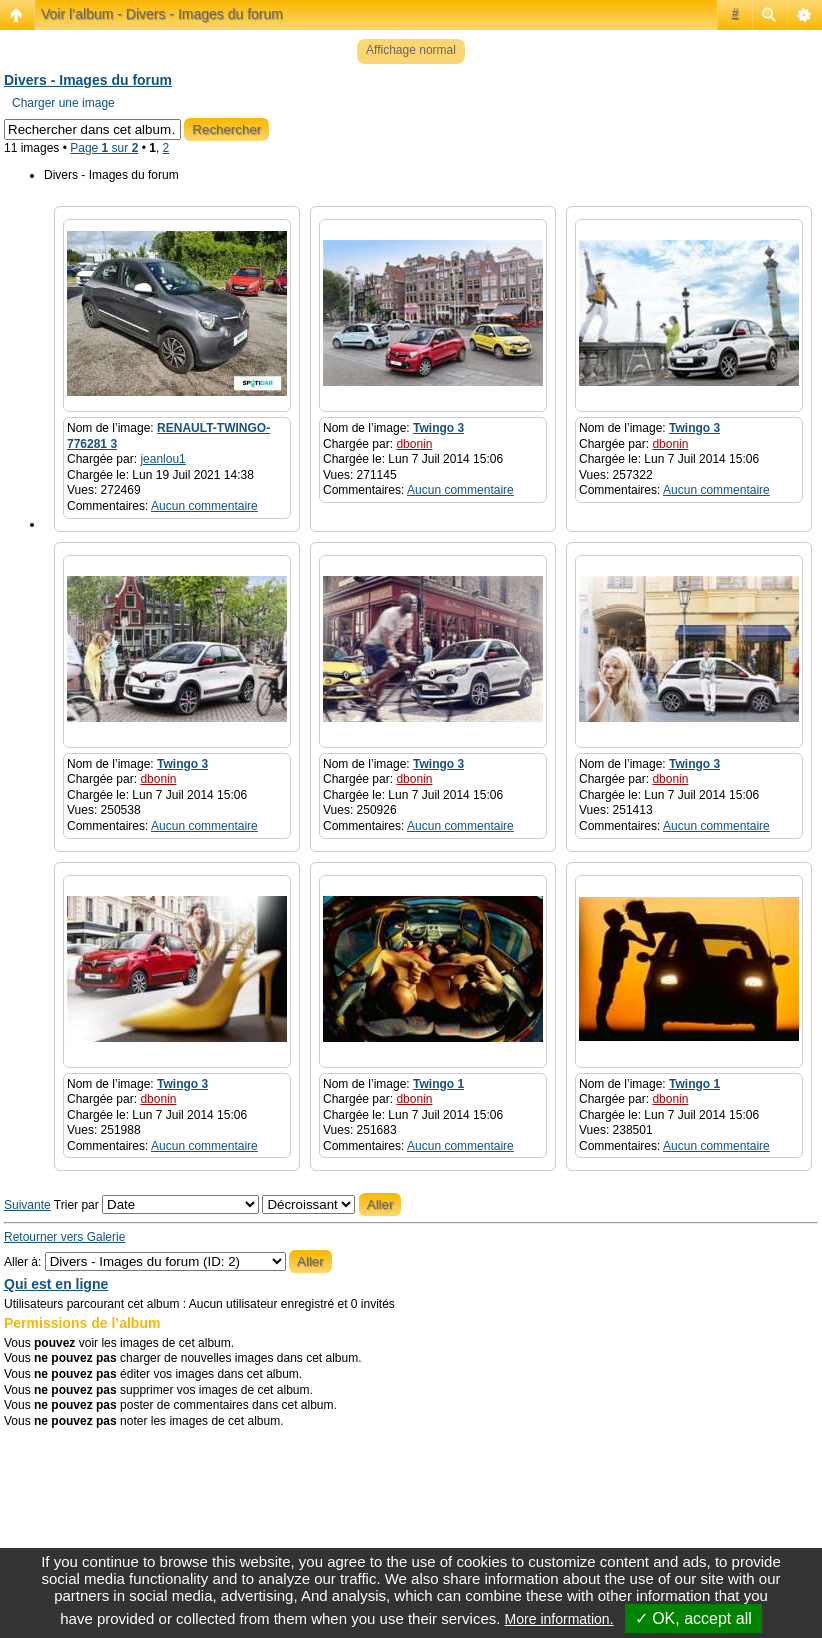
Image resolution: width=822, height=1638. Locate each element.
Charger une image (63, 103)
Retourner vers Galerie (64, 1237)
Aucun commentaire (204, 506)
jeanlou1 (162, 459)
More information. (559, 1619)
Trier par (156, 1205)
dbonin (414, 444)
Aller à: (22, 1262)
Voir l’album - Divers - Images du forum (162, 14)
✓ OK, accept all (693, 1618)
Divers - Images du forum (88, 80)
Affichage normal (411, 50)
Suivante (27, 1205)
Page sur (104, 148)
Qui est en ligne (56, 1284)
